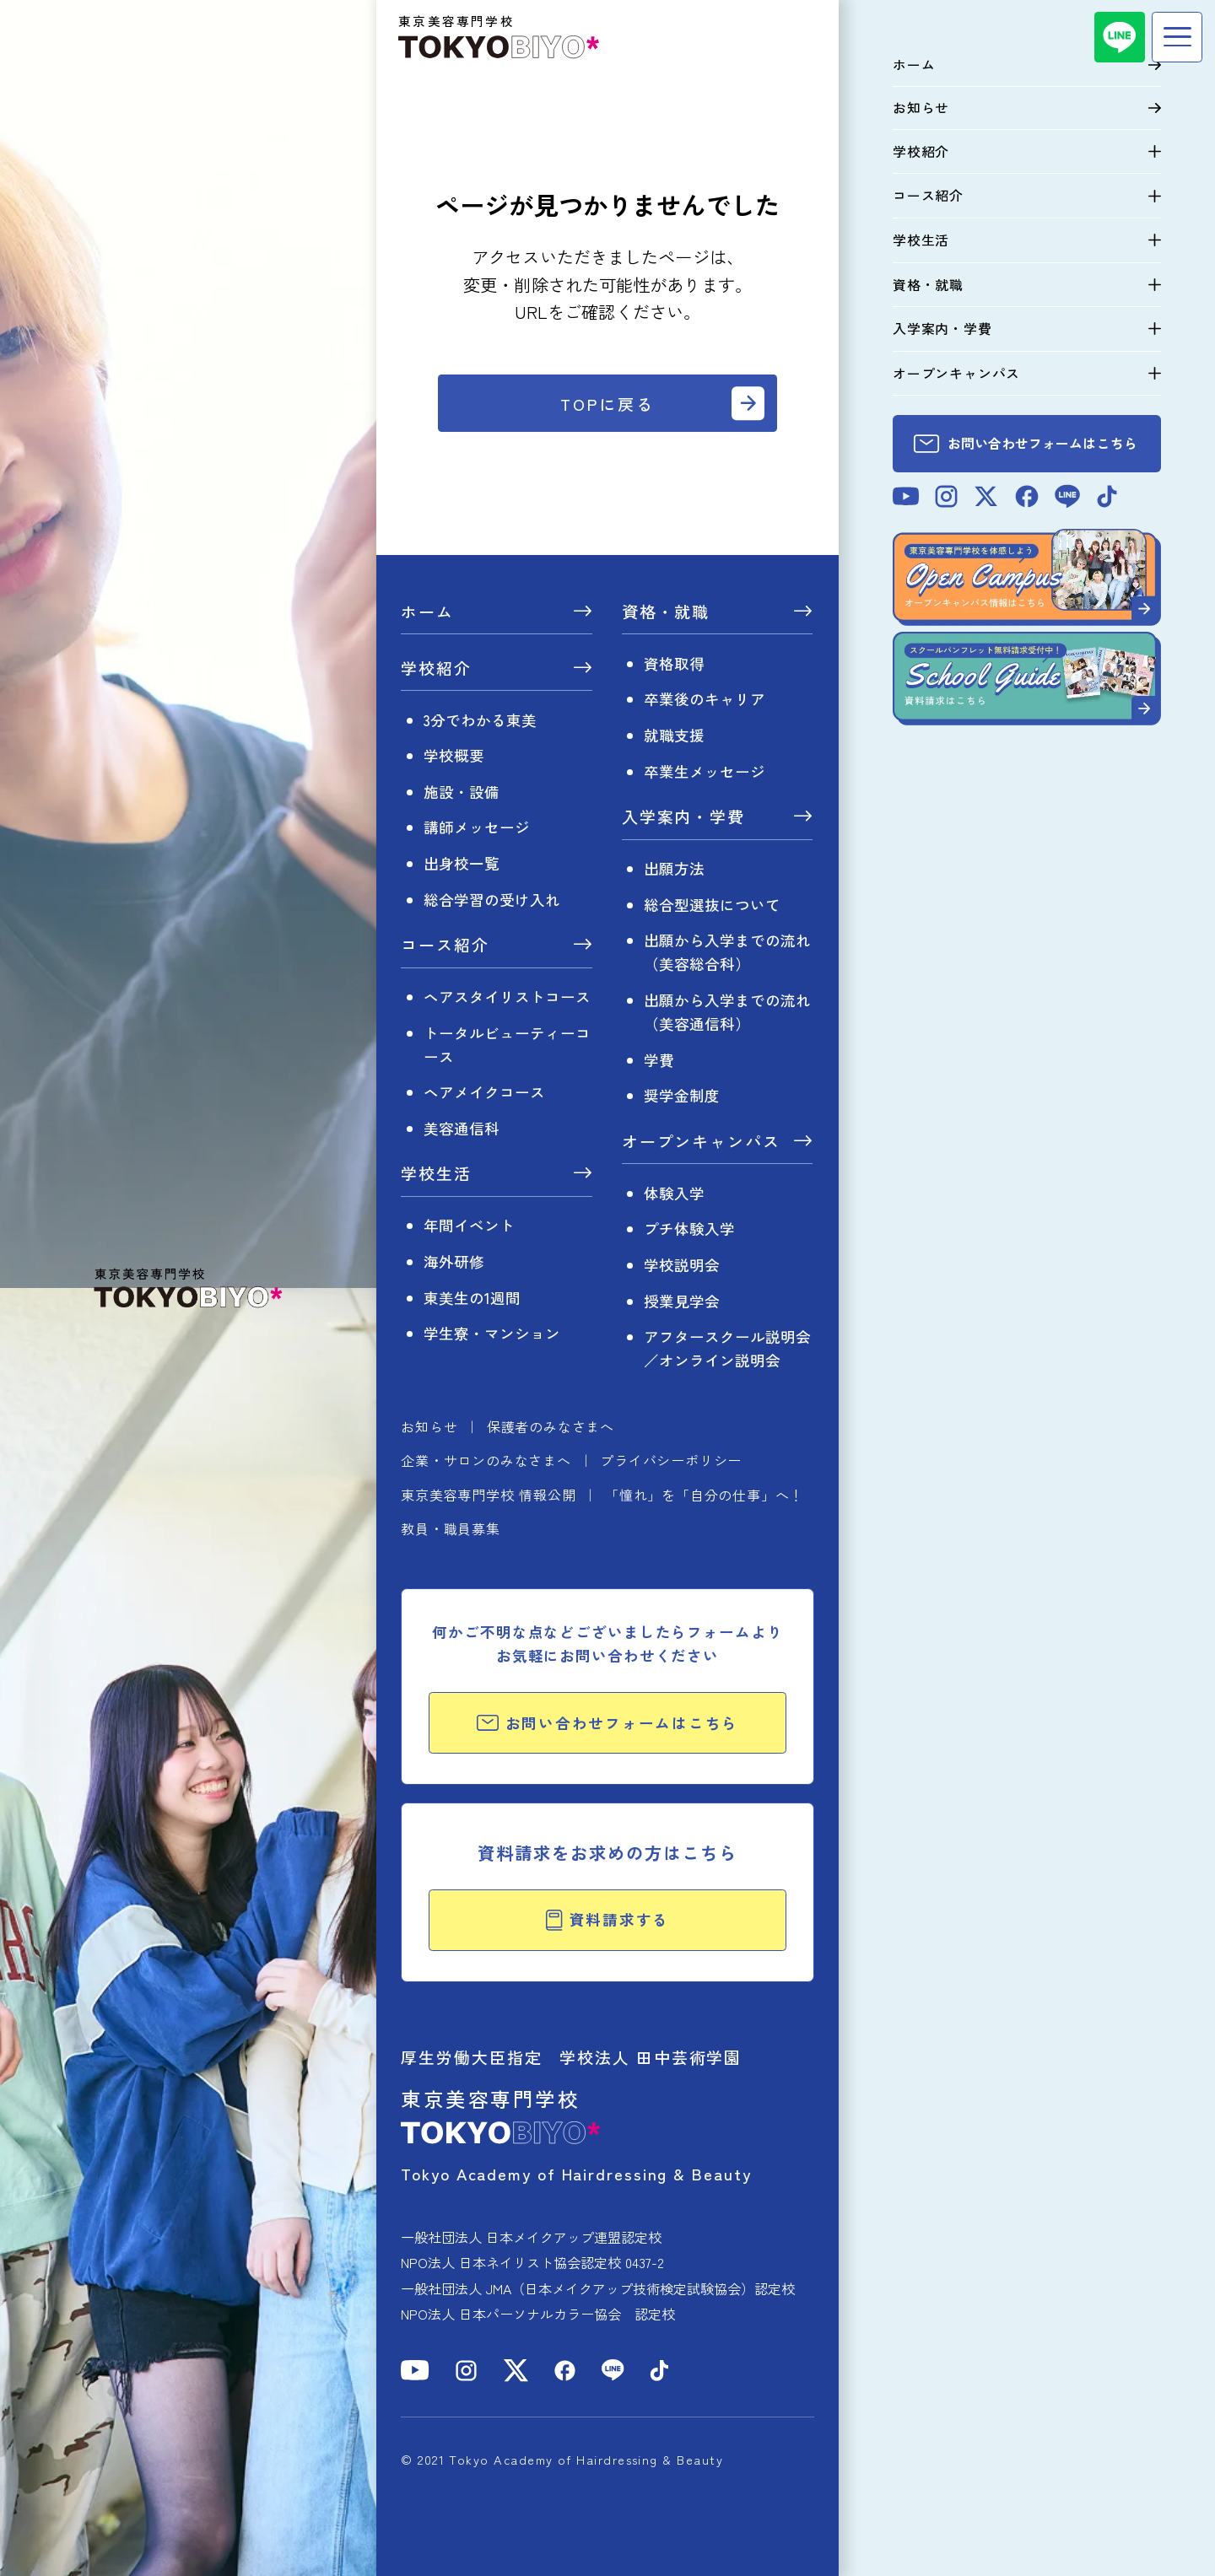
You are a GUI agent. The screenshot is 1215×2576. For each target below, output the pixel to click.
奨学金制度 (682, 1095)
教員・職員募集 (450, 1528)
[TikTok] (659, 2370)
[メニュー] (1177, 37)
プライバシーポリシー (671, 1460)
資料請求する (607, 1919)
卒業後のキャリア (704, 698)
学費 (659, 1059)
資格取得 (674, 663)
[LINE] (1119, 37)
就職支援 (674, 735)
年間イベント (469, 1225)
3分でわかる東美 (480, 719)
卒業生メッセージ (704, 771)
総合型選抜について (712, 904)
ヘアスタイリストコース (507, 996)
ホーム (427, 612)
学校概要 (454, 755)
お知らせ (429, 1426)
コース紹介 (445, 946)
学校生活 (436, 1174)
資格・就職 (666, 612)
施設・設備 (462, 791)
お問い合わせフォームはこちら (607, 1722)
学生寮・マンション (492, 1333)
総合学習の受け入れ (492, 899)
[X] (516, 2370)
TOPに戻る (607, 403)
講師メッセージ (477, 827)
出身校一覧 (462, 863)
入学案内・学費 (683, 817)
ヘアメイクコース (484, 1091)
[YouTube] (415, 2370)
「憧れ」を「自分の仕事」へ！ (704, 1495)
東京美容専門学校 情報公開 (488, 1495)
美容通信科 (462, 1128)
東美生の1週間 (472, 1297)
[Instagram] (466, 2370)
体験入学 (674, 1193)
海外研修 (454, 1261)
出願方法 (674, 868)
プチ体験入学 (689, 1228)
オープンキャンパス (701, 1142)
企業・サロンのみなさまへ (486, 1460)
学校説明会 (682, 1264)
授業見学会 (682, 1301)
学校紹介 (436, 669)
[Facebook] (565, 2370)
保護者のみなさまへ (550, 1426)
